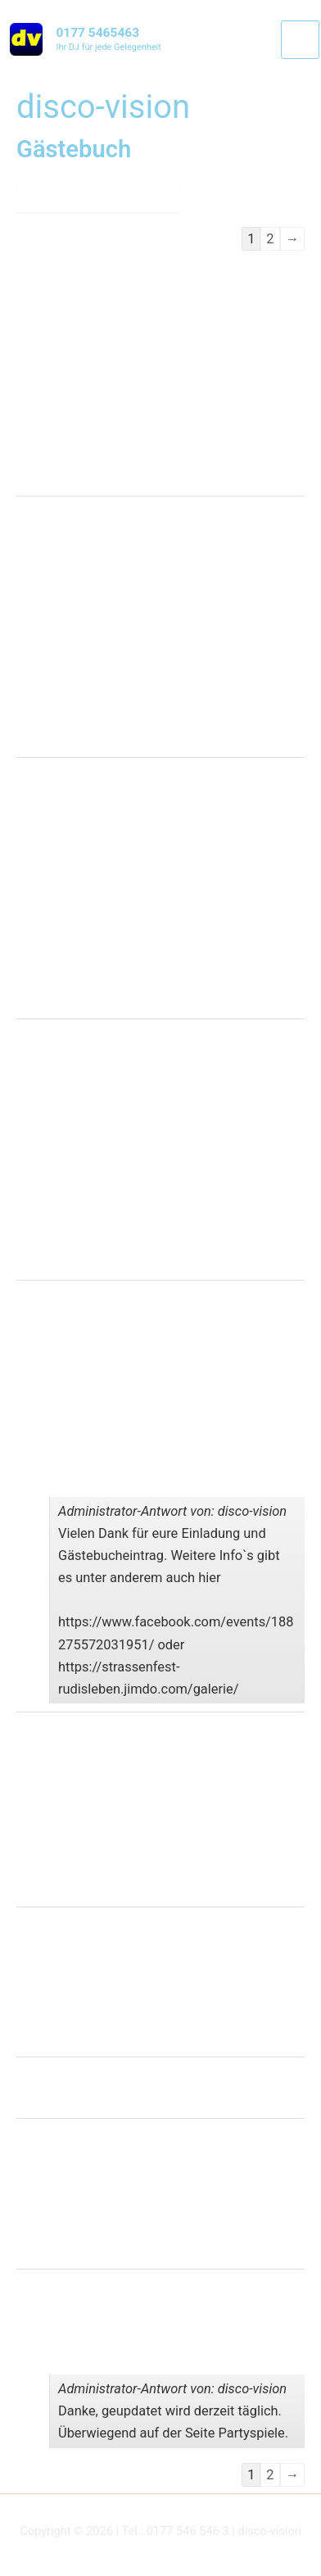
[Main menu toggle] (300, 39)
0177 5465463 (97, 32)
